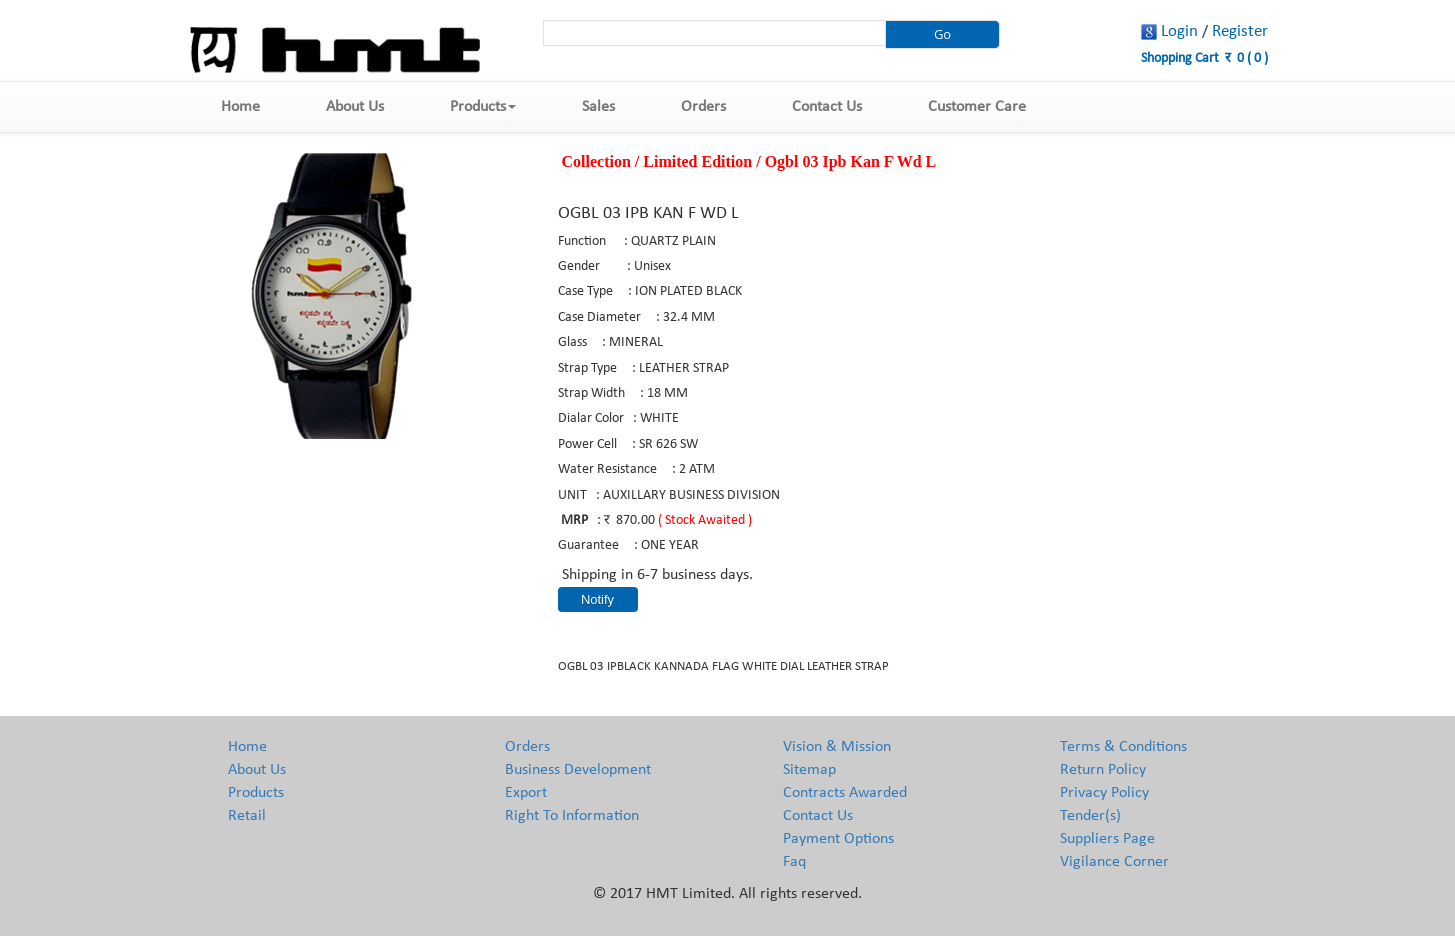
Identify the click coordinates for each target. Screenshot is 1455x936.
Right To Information (572, 816)
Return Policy (1103, 770)
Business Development (578, 770)
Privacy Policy (1104, 793)
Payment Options (838, 839)
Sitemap (809, 770)
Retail (247, 816)
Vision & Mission (837, 747)
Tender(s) (1090, 816)
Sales (598, 107)
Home (240, 107)
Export (526, 793)
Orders (703, 107)
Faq (794, 862)
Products (483, 107)
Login (1179, 31)
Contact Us (827, 107)
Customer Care (977, 107)
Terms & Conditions (1123, 747)
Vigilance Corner (1114, 862)
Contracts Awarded (845, 793)
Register (1240, 31)
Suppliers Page (1107, 839)
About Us (355, 107)
